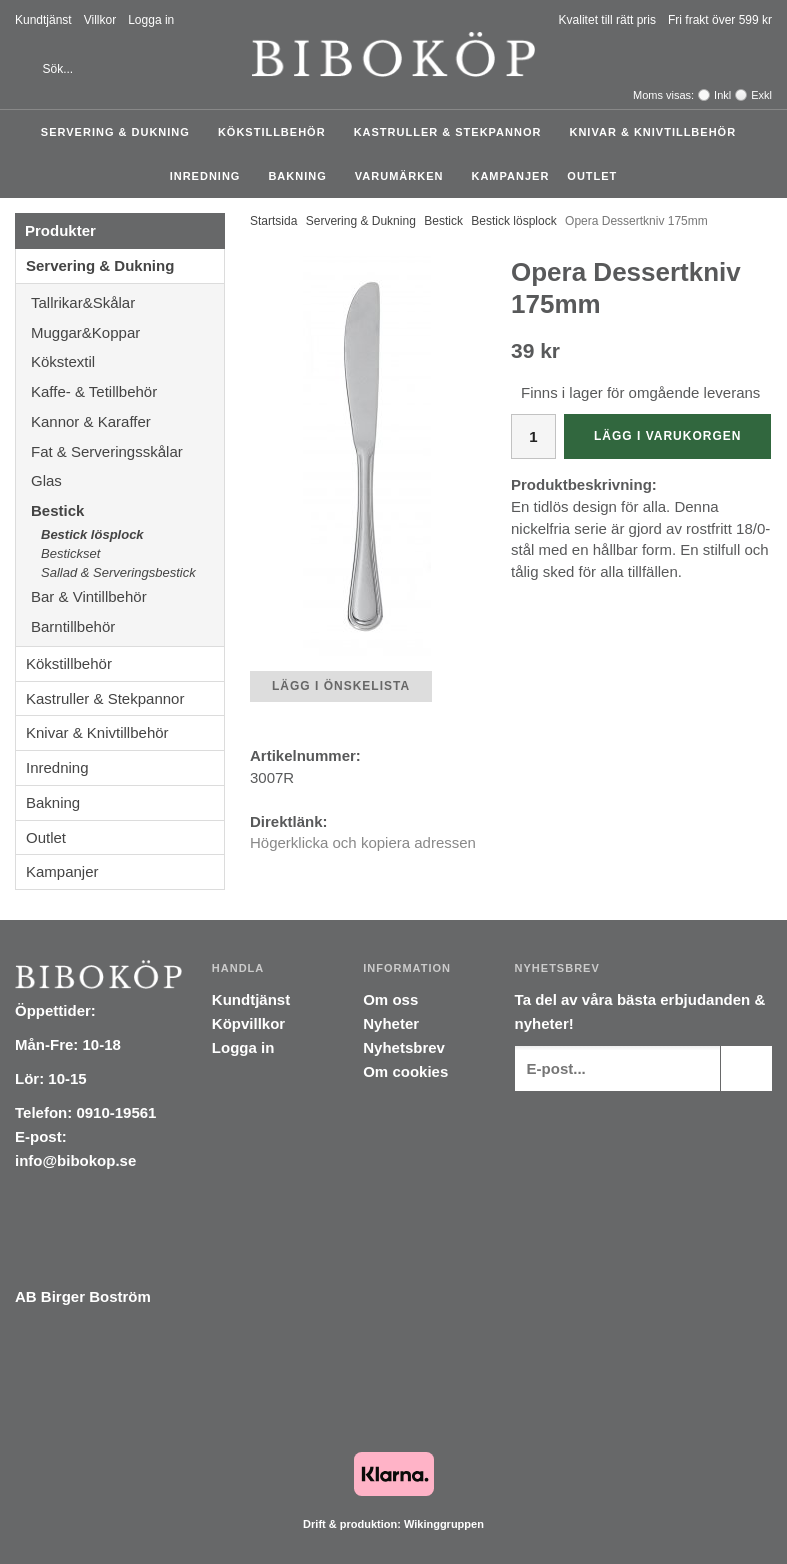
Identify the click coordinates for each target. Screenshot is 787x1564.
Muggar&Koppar (127, 332)
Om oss (390, 999)
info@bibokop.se (75, 1160)
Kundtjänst (43, 20)
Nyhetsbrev (404, 1047)
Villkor (100, 20)
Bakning (302, 176)
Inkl (722, 95)
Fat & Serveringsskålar (127, 451)
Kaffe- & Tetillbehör (127, 391)
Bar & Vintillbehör (127, 596)
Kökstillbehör (277, 132)
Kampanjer (510, 176)
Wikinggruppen (444, 1524)
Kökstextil (127, 361)
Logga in (151, 20)
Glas (127, 480)
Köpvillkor (248, 1023)
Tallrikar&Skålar (127, 302)
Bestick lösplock (92, 534)
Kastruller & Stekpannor (453, 132)
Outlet (592, 176)
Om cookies (405, 1071)
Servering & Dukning (120, 132)
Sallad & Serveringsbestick (118, 572)
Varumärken (404, 176)
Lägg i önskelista (341, 686)
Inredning (210, 176)
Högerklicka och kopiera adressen (363, 842)
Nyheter (391, 1023)
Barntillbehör (73, 626)
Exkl (761, 95)
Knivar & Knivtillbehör (657, 132)
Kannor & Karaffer (127, 421)
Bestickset (70, 553)
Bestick (127, 510)
